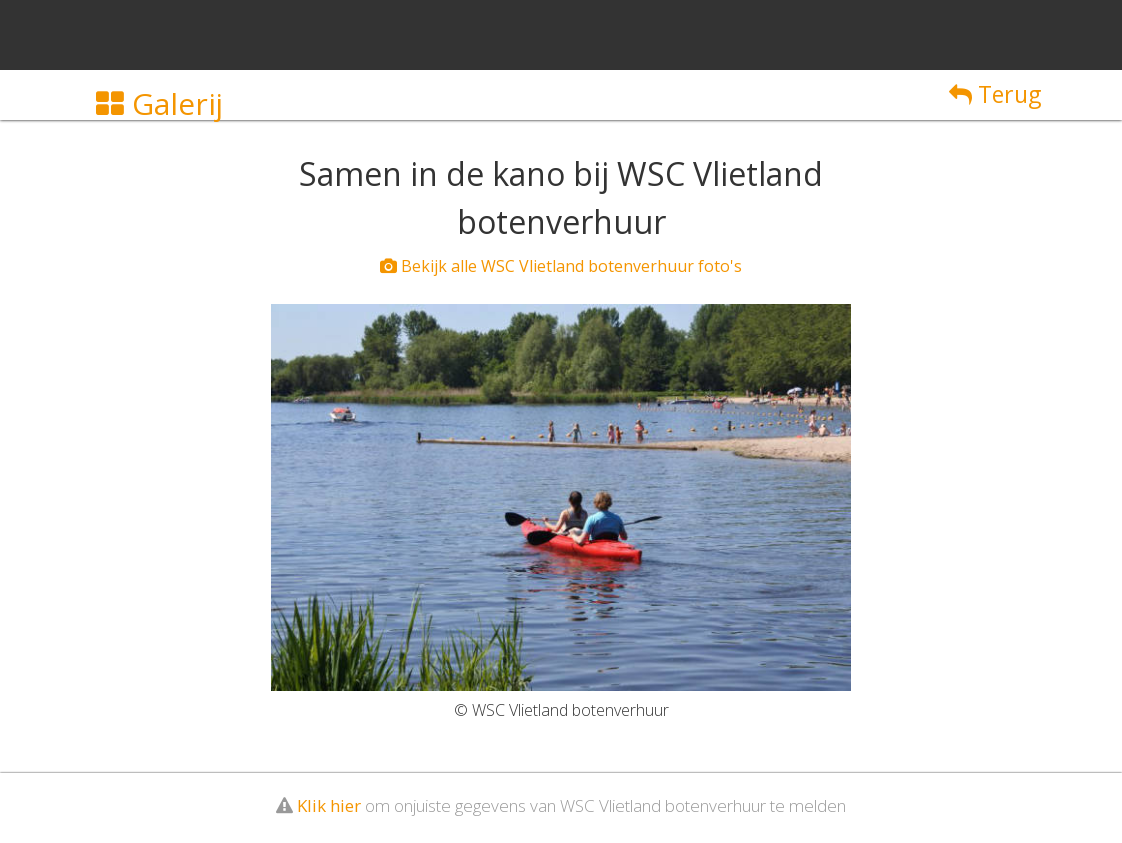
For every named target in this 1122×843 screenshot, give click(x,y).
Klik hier (329, 805)
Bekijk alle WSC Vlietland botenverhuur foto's (561, 266)
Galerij (159, 103)
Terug (995, 94)
